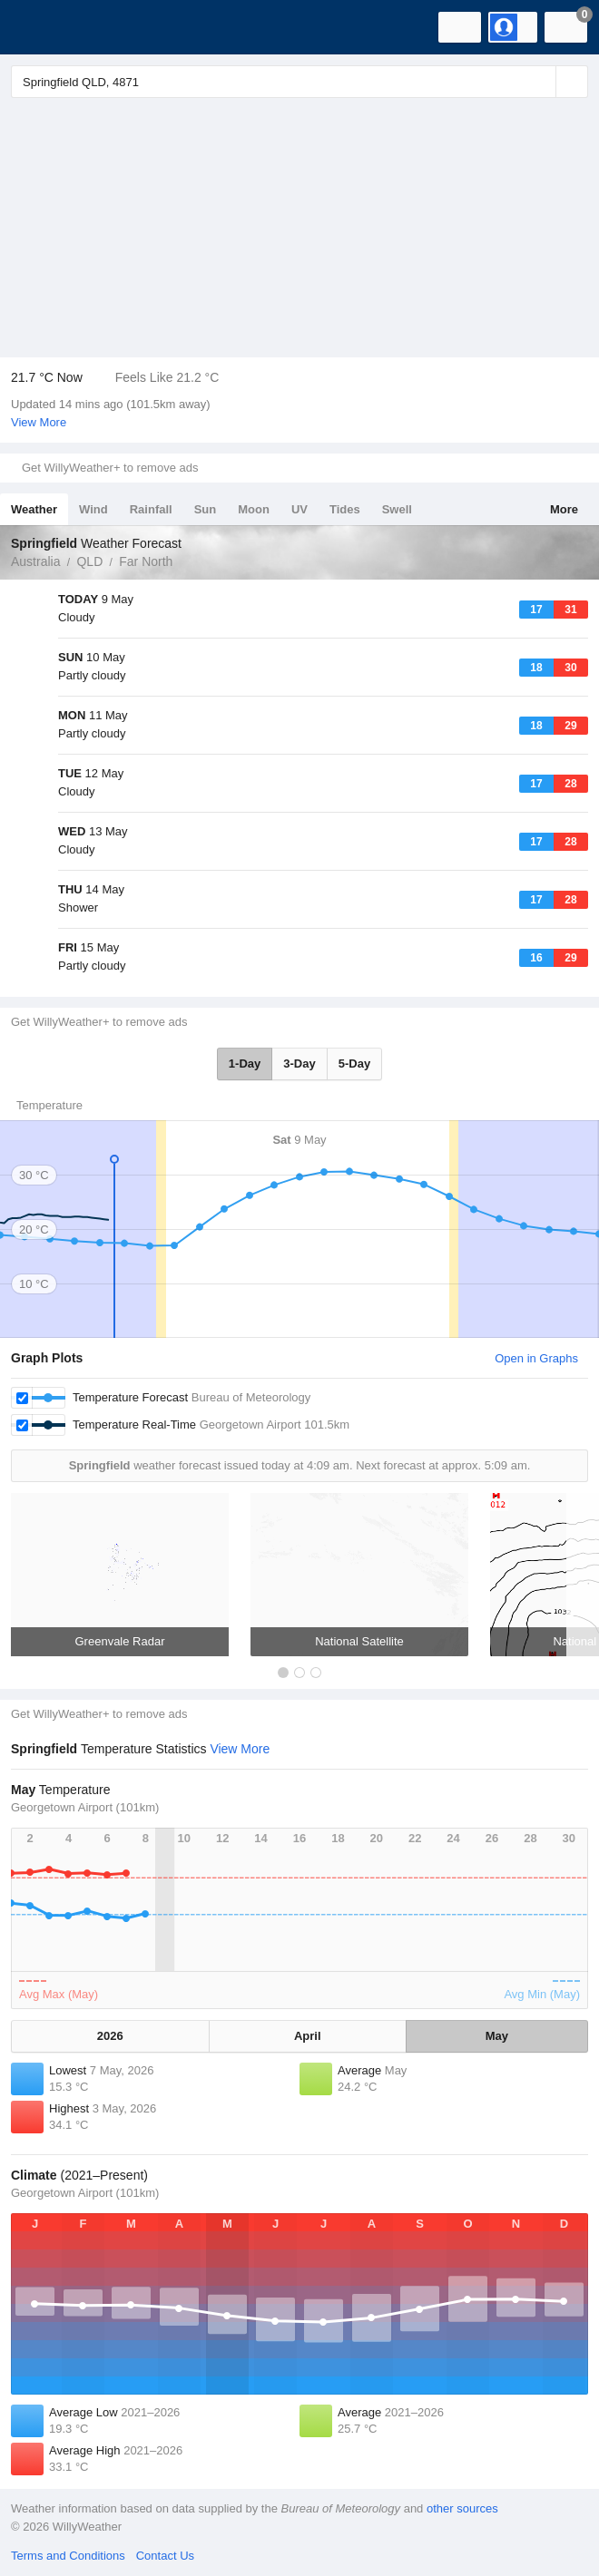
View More (38, 422)
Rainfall (151, 509)
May (497, 2036)
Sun (205, 509)
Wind (93, 509)
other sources (462, 2508)
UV (299, 509)
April (307, 2036)
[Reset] (540, 81)
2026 (110, 2036)
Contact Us (165, 2555)
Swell (397, 509)
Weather (34, 509)
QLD (89, 561)
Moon (254, 509)
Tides (344, 509)
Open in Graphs (536, 1358)
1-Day (244, 1063)
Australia (35, 561)
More (564, 509)
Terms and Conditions (68, 2555)
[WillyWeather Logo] (41, 27)
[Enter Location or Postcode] (299, 81)
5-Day (354, 1063)
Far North (145, 561)
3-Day (299, 1063)
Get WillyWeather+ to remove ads (110, 467)
